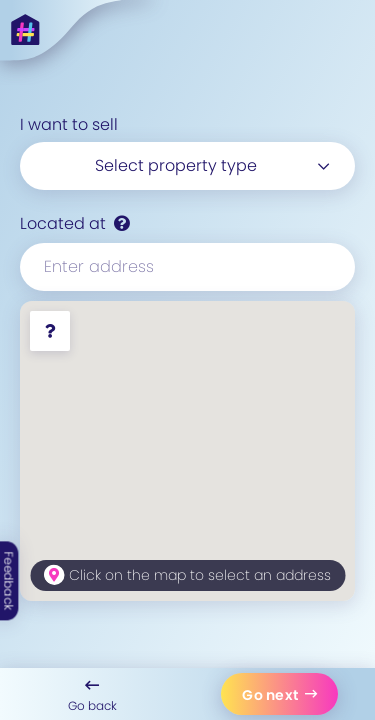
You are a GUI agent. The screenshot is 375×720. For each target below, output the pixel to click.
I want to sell (69, 124)
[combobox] (187, 166)
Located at (63, 223)
